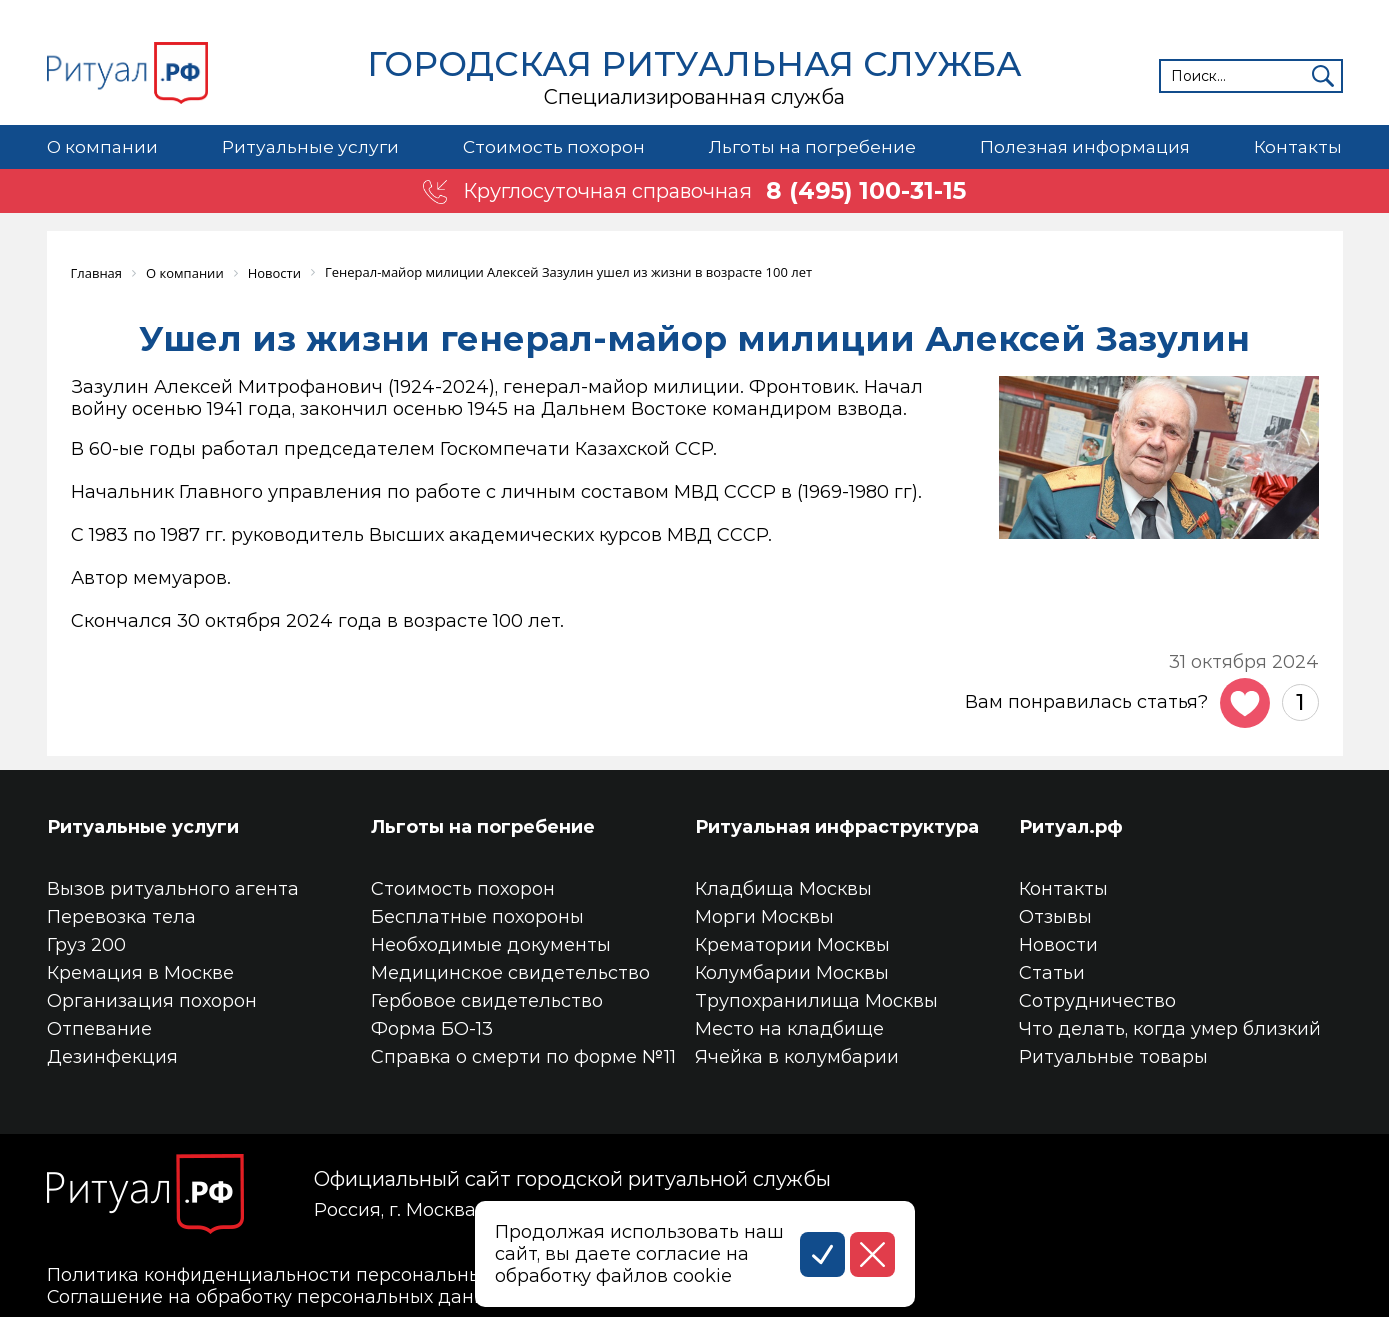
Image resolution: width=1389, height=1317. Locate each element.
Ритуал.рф (1071, 826)
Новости (1058, 944)
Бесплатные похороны (477, 916)
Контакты (1298, 147)
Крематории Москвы (792, 944)
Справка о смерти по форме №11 (523, 1056)
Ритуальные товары (1113, 1056)
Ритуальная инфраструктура (837, 826)
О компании (102, 147)
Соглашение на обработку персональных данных (279, 1296)
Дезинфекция (112, 1056)
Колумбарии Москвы (792, 972)
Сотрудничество (1097, 1000)
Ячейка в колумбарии (797, 1056)
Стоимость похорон (552, 147)
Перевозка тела (121, 916)
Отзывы (1055, 916)
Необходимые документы (491, 944)
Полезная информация (1085, 147)
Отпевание (99, 1028)
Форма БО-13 (432, 1028)
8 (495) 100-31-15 (867, 191)
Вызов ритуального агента (173, 888)
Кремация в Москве (140, 972)
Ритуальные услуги (309, 147)
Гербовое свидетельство (487, 1000)
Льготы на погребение (811, 147)
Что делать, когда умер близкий (1170, 1028)
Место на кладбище (789, 1028)
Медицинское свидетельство (510, 972)
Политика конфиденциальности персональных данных (308, 1274)
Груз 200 (86, 944)
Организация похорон (152, 1000)
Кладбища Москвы (783, 888)
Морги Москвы (764, 916)
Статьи (1052, 972)
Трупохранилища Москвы (816, 1000)
